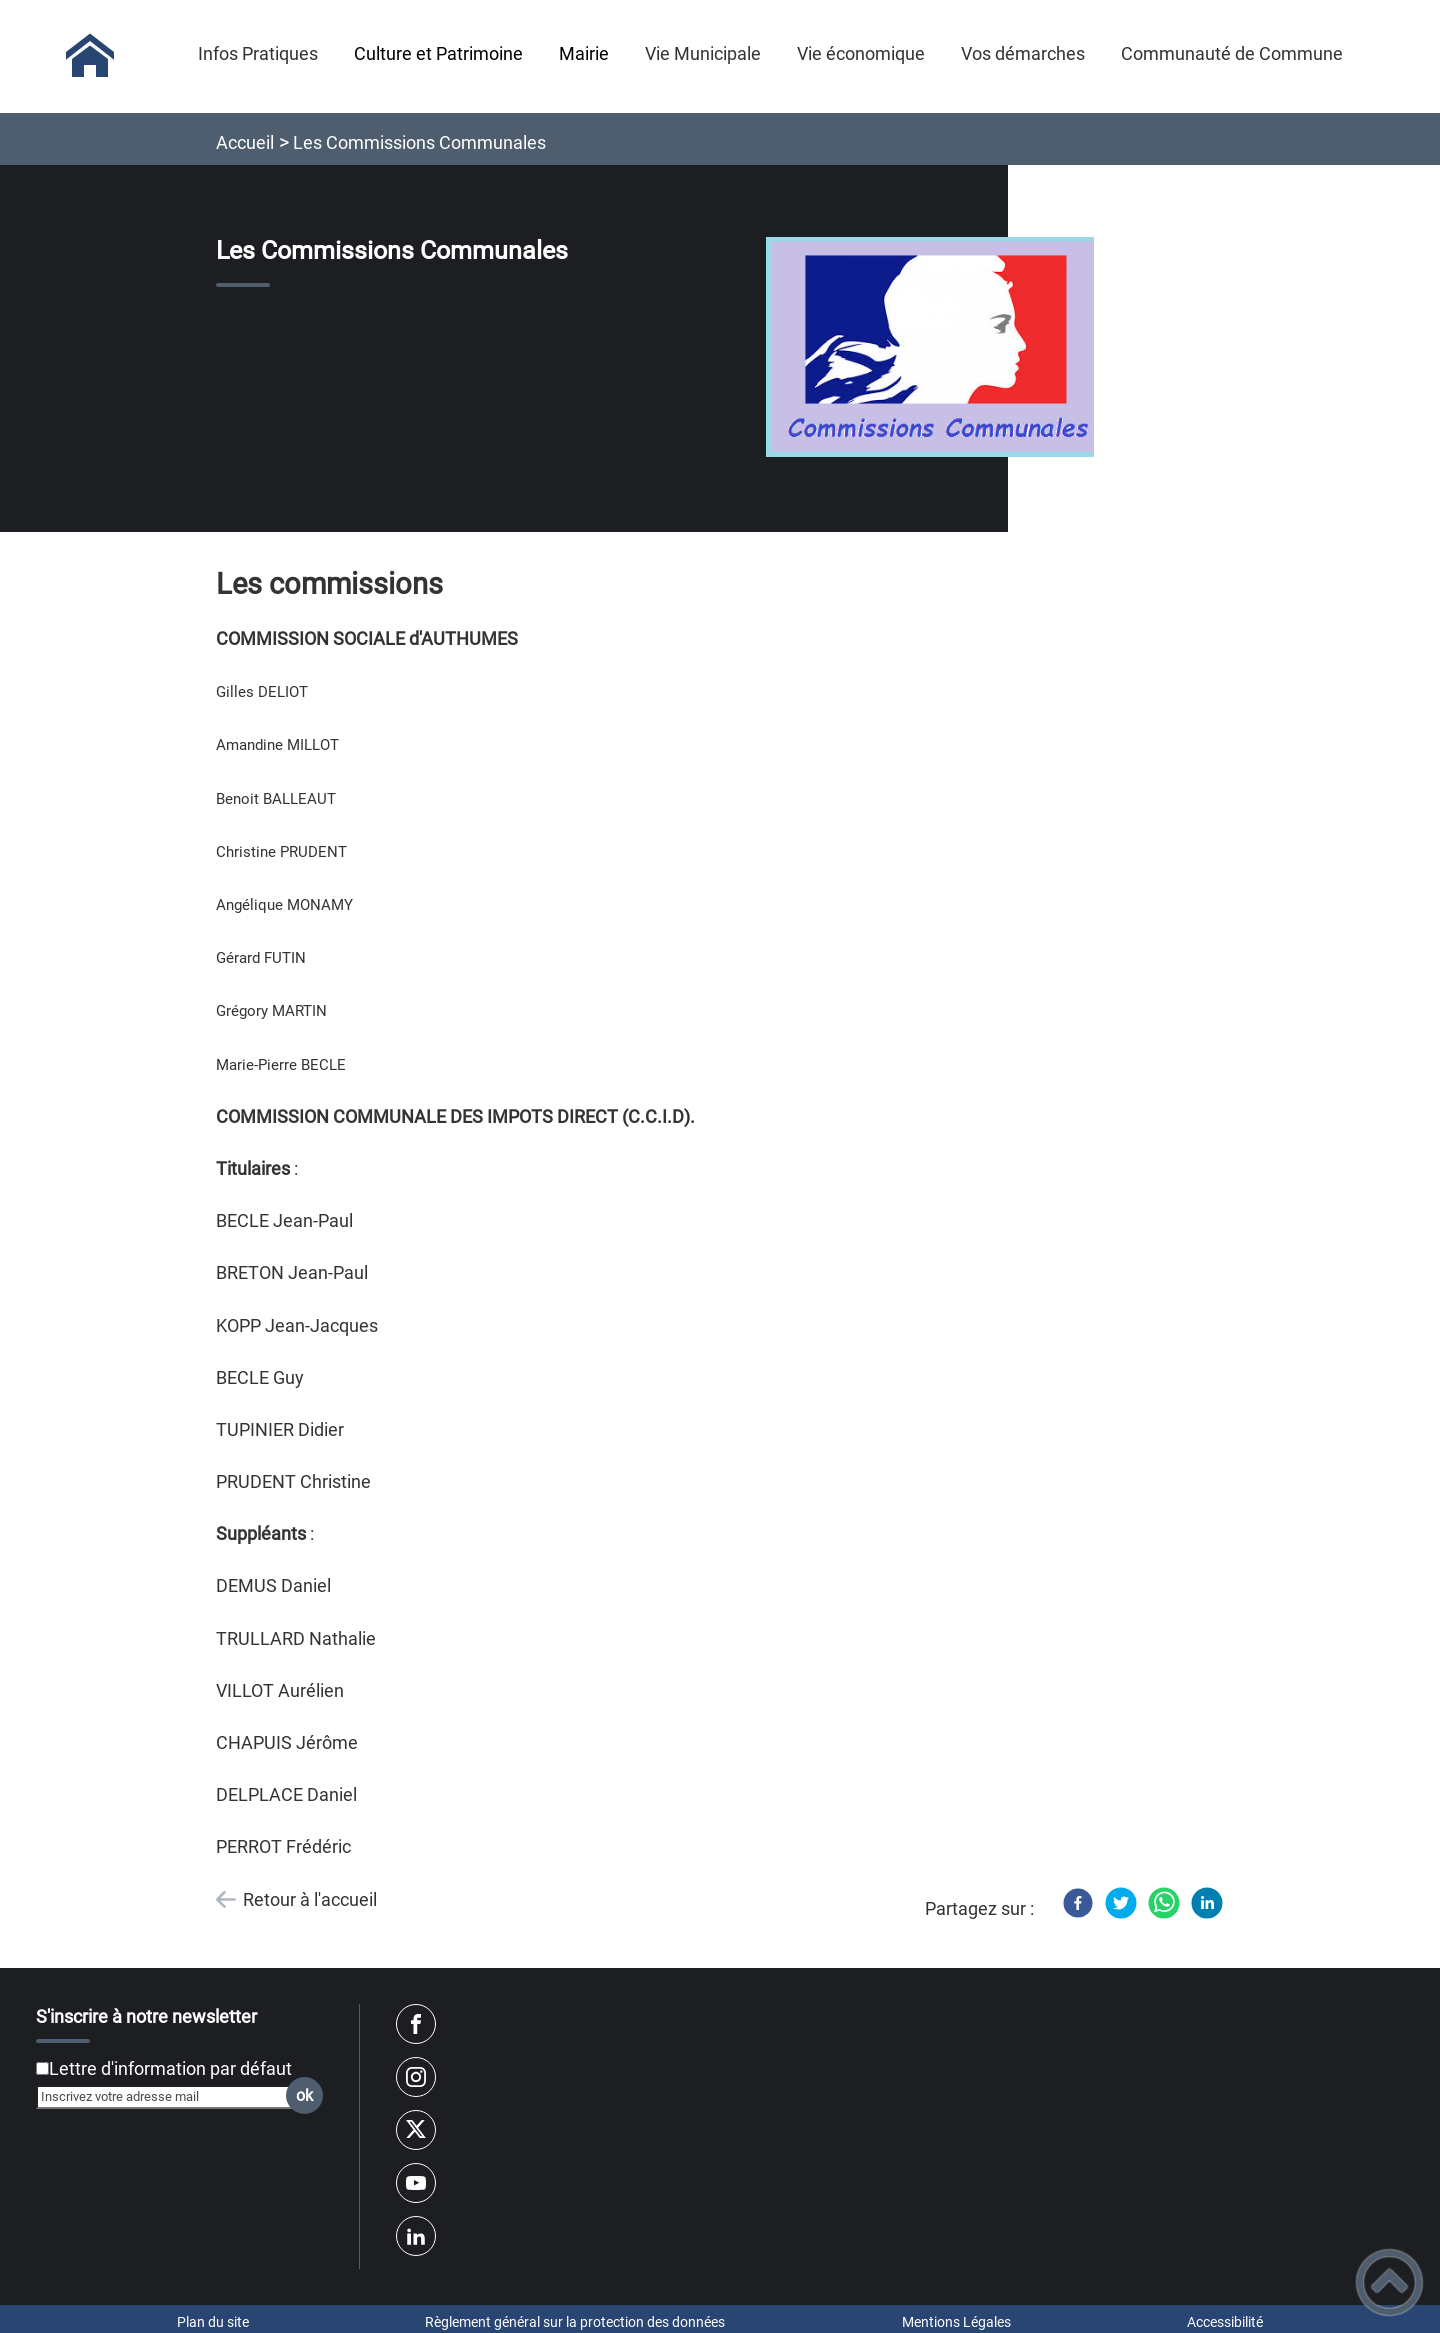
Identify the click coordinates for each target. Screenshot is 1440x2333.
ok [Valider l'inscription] (304, 2095)
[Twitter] (1121, 1903)
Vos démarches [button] (1023, 53)
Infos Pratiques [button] (258, 53)
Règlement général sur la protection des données (575, 2322)
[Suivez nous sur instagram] (416, 2077)
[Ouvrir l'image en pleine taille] (939, 348)
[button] (1389, 2282)
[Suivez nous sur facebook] (416, 2024)
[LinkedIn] (1207, 1903)
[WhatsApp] (1164, 1903)
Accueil (245, 142)
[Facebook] (1078, 1903)
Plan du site (213, 2322)
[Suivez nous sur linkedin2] (416, 2236)
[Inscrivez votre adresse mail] (171, 2097)
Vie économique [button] (861, 53)
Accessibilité (1225, 2322)
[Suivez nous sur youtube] (416, 2183)
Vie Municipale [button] (703, 53)
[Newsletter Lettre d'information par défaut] (42, 2068)
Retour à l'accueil (310, 1899)
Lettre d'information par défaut (170, 2068)
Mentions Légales (956, 2322)
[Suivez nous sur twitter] (416, 2130)
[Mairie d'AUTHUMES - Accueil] (90, 56)
